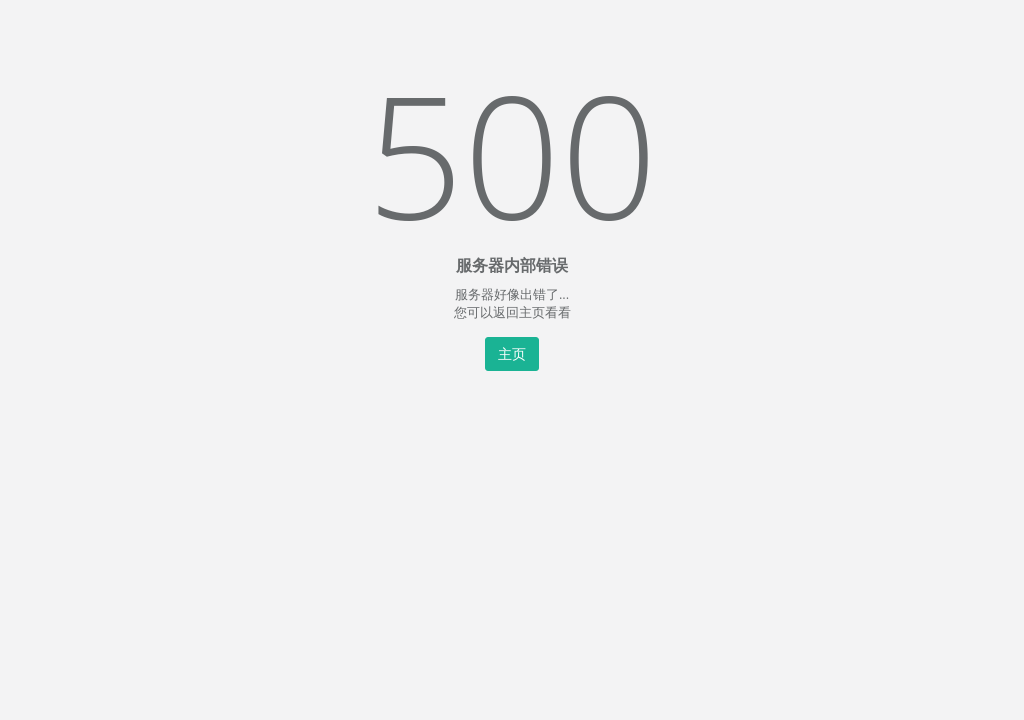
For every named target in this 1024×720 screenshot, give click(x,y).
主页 (512, 353)
